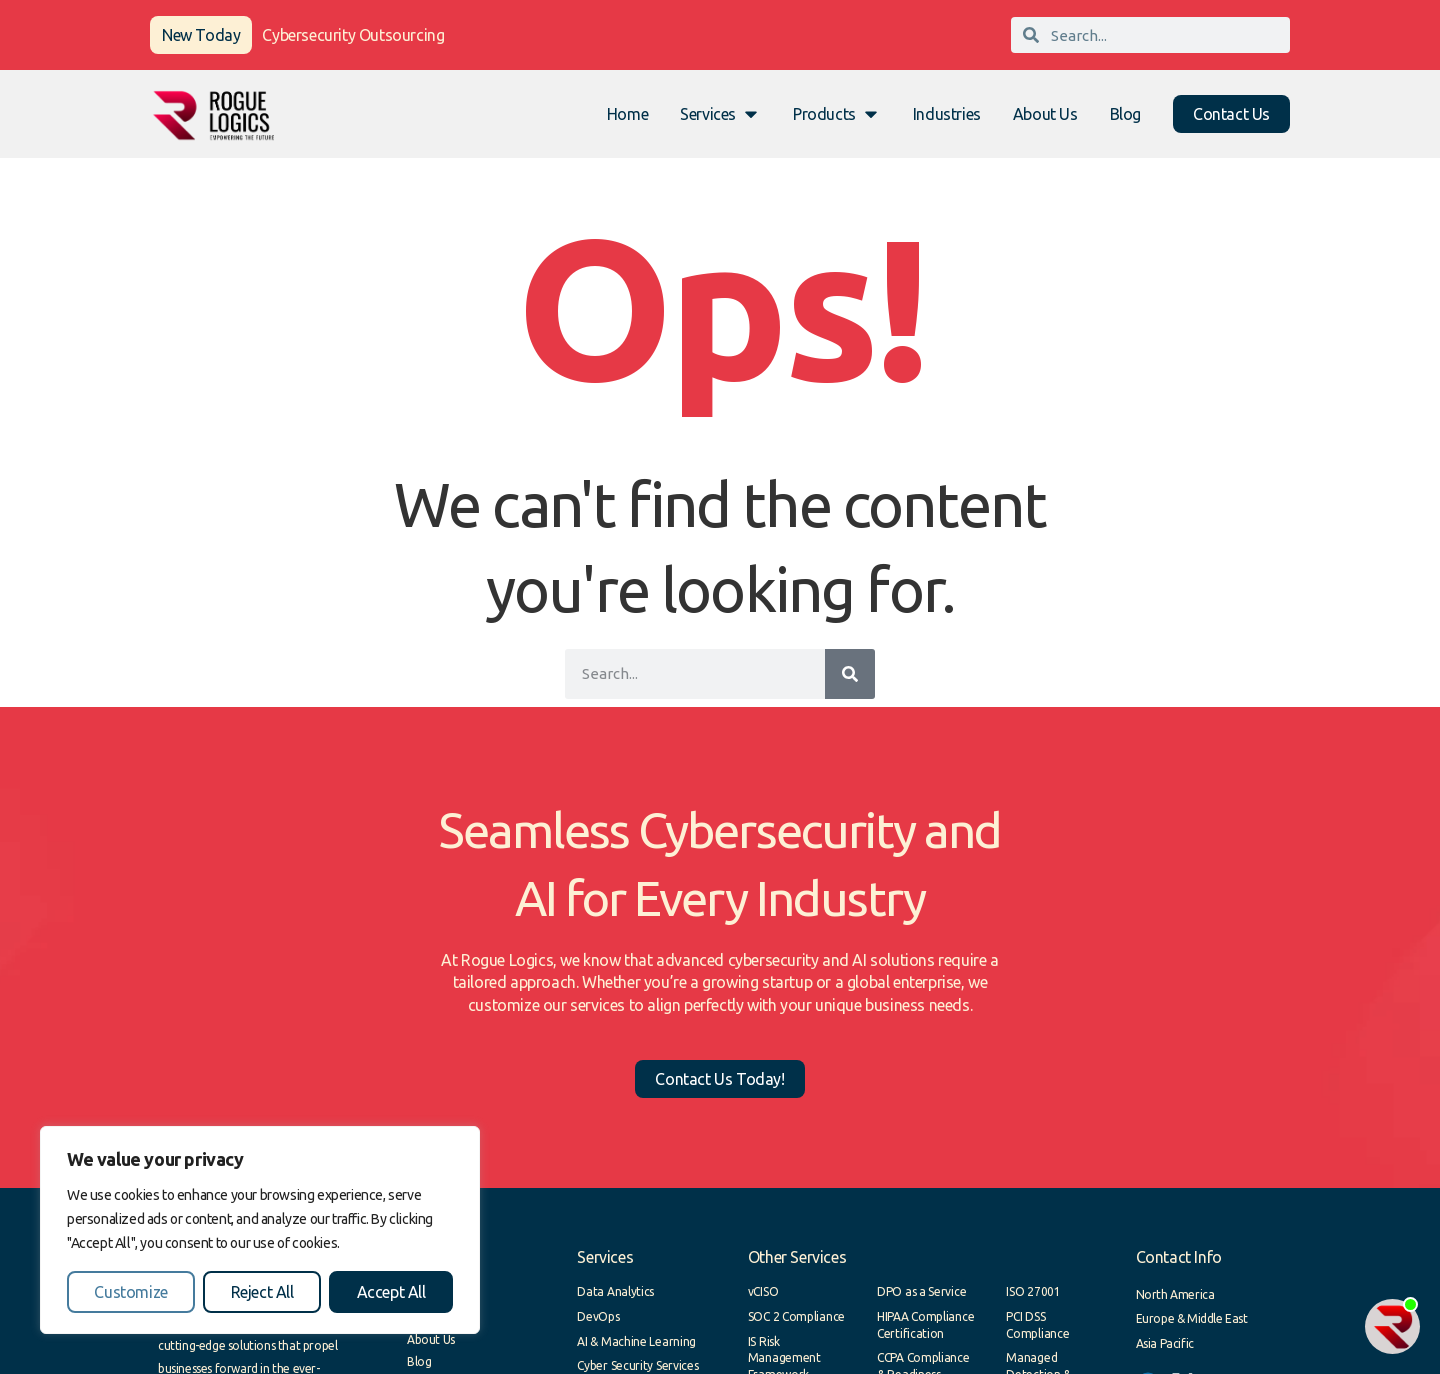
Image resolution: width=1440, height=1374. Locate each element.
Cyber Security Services (637, 1365)
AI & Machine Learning (636, 1341)
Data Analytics (615, 1291)
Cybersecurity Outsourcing (353, 35)
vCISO (763, 1291)
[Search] (850, 674)
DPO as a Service (921, 1291)
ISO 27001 (1033, 1291)
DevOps (598, 1316)
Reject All (262, 1292)
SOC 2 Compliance (796, 1316)
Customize (130, 1292)
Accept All (391, 1292)
